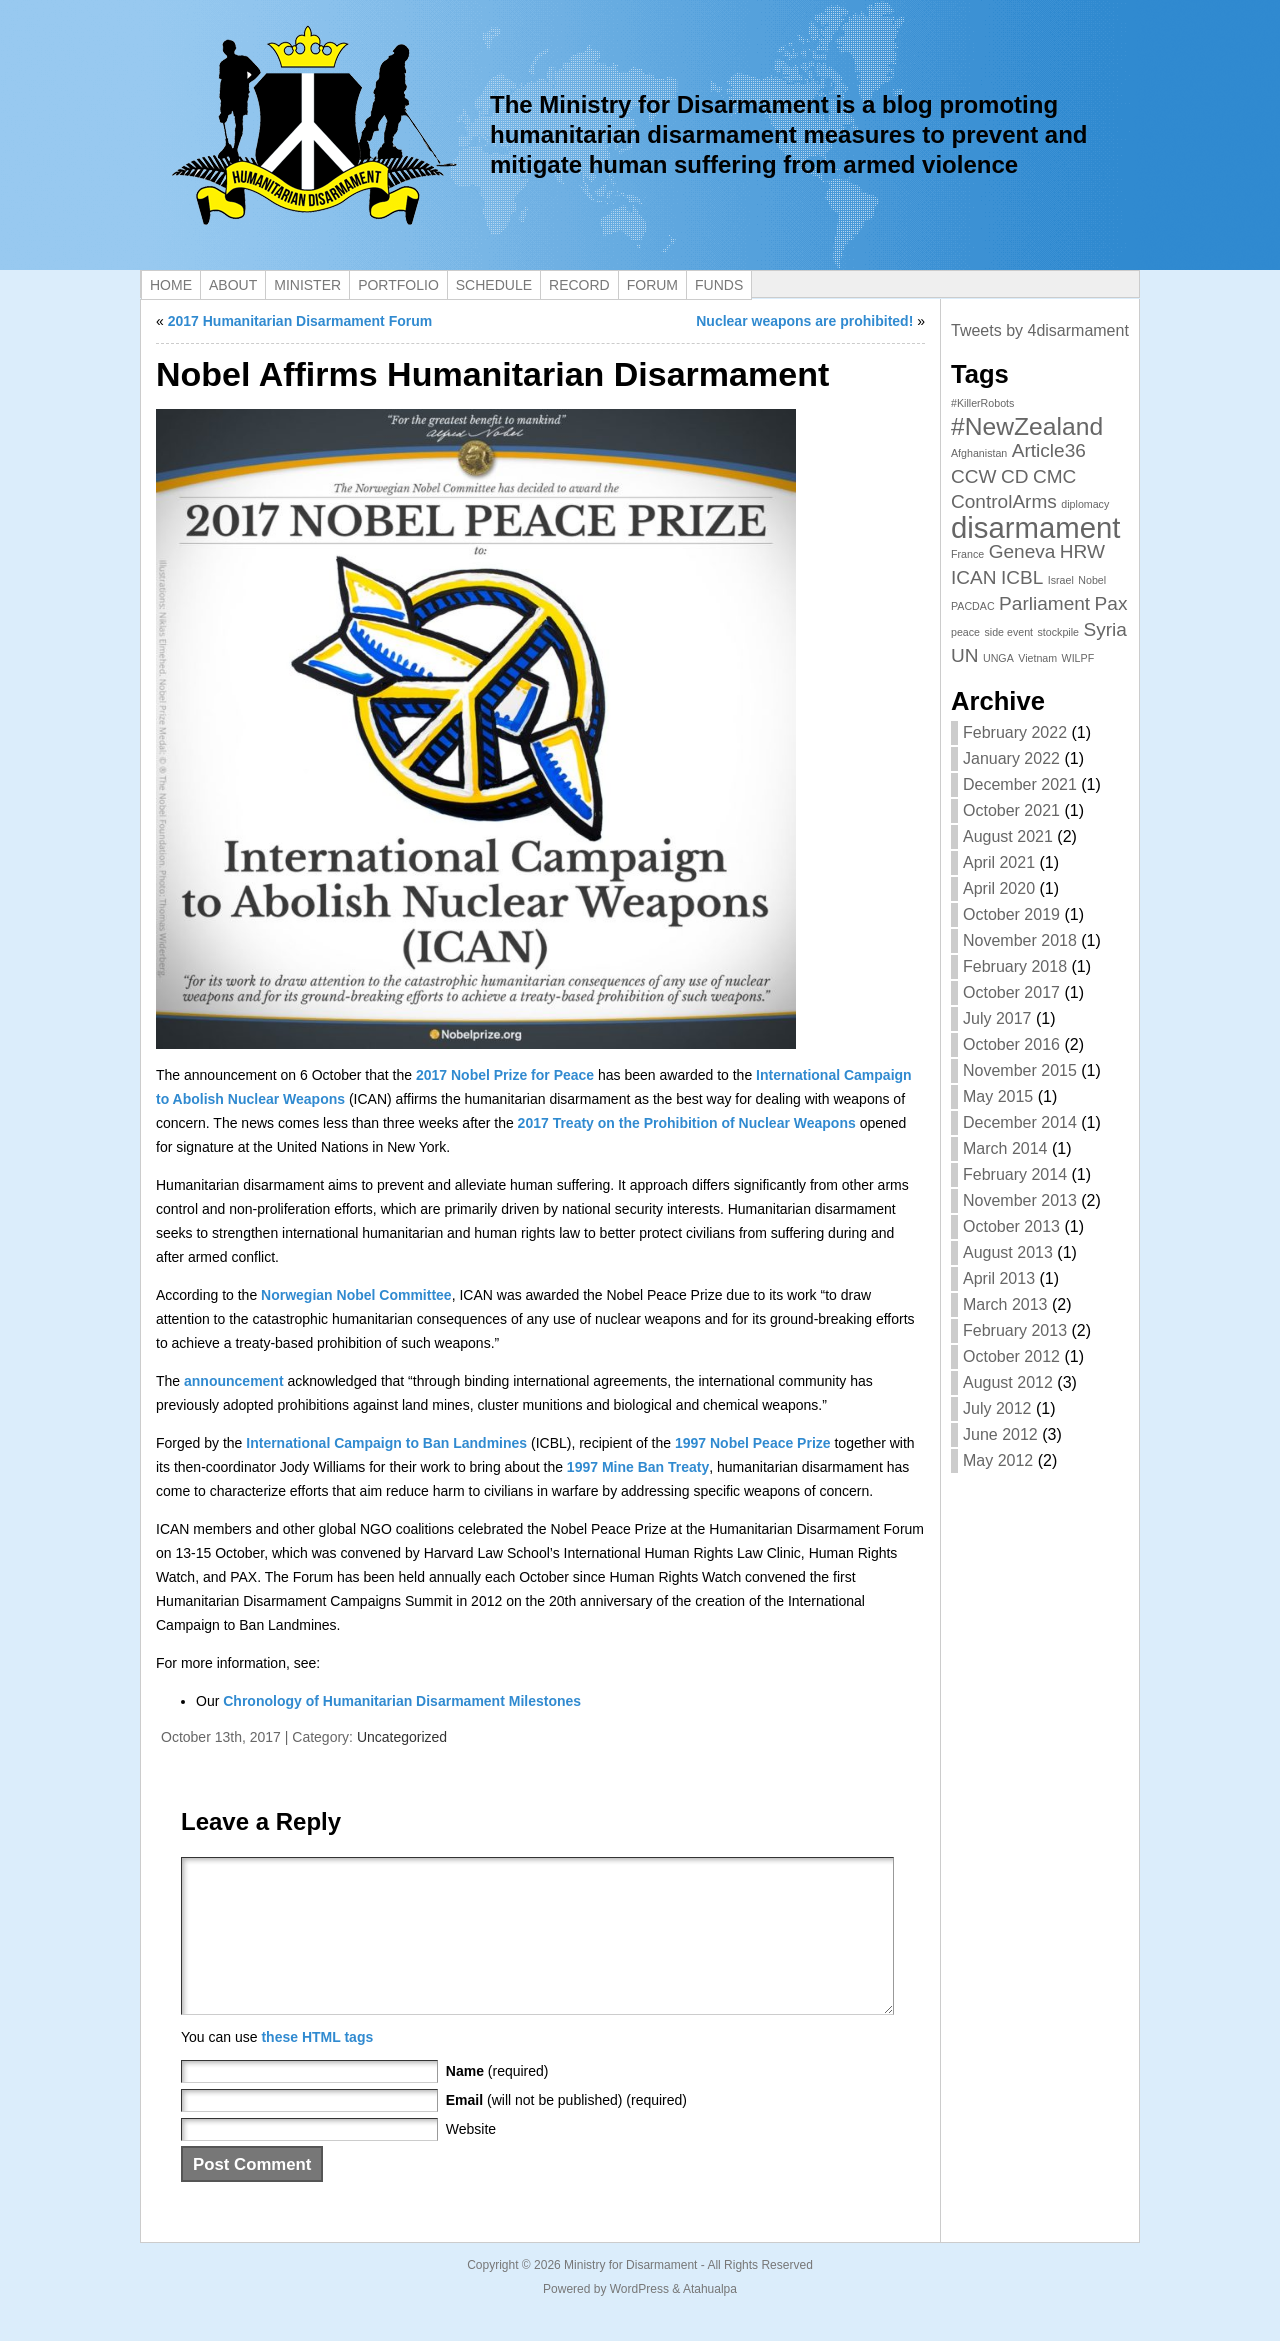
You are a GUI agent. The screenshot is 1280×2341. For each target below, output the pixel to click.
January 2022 (1011, 758)
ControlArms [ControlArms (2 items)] (1004, 501)
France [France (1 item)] (967, 554)
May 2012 (998, 1460)
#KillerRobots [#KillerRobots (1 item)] (982, 403)
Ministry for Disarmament (630, 2295)
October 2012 (1011, 1356)
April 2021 (999, 862)
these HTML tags (317, 2067)
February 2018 (1015, 966)
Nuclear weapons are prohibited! (804, 321)
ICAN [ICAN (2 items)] (974, 577)
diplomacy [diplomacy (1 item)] (1085, 504)
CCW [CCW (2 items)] (974, 476)
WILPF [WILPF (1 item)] (1078, 658)
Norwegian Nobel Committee (356, 1295)
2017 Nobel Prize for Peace (505, 1075)
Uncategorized (402, 1737)
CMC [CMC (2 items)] (1054, 476)
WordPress (639, 2319)
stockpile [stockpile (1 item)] (1058, 632)
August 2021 (1008, 836)
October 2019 (1011, 914)
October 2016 (1011, 1044)
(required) (497, 2101)
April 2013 (999, 1278)
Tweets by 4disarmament (1040, 330)
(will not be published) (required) (566, 2130)
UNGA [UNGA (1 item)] (998, 658)
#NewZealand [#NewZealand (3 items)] (1027, 426)
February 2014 (1015, 1174)
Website (471, 2159)
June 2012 (1000, 1434)
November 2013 (1020, 1200)
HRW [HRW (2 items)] (1082, 551)
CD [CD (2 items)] (1015, 476)
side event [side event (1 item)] (1009, 632)
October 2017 (1011, 992)
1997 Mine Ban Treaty (638, 1467)
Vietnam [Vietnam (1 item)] (1037, 658)
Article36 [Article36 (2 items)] (1049, 450)
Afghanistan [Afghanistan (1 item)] (979, 453)
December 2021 (1020, 784)
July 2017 (997, 1018)
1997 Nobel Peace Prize (753, 1443)
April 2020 (999, 888)
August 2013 (1008, 1252)
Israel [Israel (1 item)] (1061, 580)
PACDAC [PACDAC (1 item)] (973, 606)
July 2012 (997, 1408)
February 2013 (1015, 1330)
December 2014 (1020, 1122)
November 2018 (1020, 940)
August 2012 (1008, 1382)
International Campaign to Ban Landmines (386, 1443)
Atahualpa (710, 2319)
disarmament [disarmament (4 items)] (1036, 527)
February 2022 (1015, 732)
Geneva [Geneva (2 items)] (1022, 551)
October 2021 (1011, 810)
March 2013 (1005, 1304)
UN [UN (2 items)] (965, 655)
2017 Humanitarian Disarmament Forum (300, 321)
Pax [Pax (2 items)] (1111, 603)
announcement (234, 1381)
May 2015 (998, 1096)
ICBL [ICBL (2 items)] (1022, 577)
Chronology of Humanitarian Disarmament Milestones (402, 1701)
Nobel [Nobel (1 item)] (1092, 580)
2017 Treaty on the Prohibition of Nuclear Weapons (687, 1123)
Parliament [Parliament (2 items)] (1044, 603)
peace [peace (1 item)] (965, 632)
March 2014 (1005, 1148)
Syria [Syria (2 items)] (1104, 629)
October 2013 (1011, 1226)
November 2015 (1020, 1070)
